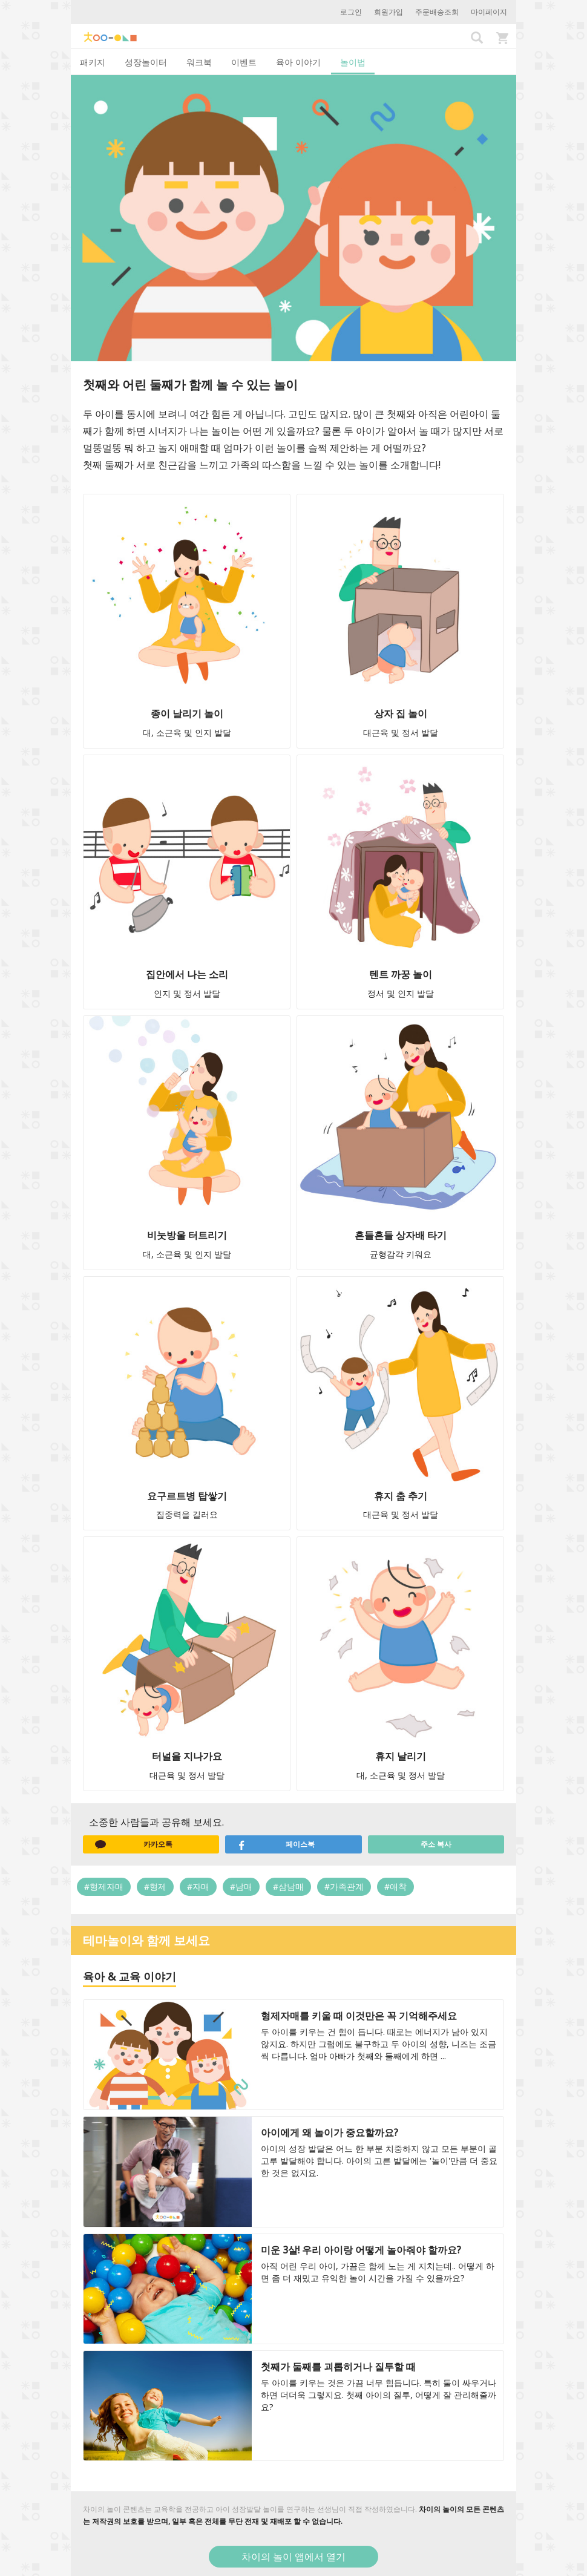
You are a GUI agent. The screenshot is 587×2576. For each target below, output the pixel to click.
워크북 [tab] (199, 62)
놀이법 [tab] (353, 62)
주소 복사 (436, 1844)
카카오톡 (133, 1844)
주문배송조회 (437, 12)
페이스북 (276, 1844)
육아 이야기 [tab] (298, 62)
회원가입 (388, 12)
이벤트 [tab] (244, 62)
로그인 (351, 12)
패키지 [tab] (92, 62)
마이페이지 (489, 12)
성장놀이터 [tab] (146, 62)
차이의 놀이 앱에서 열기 (293, 2556)
